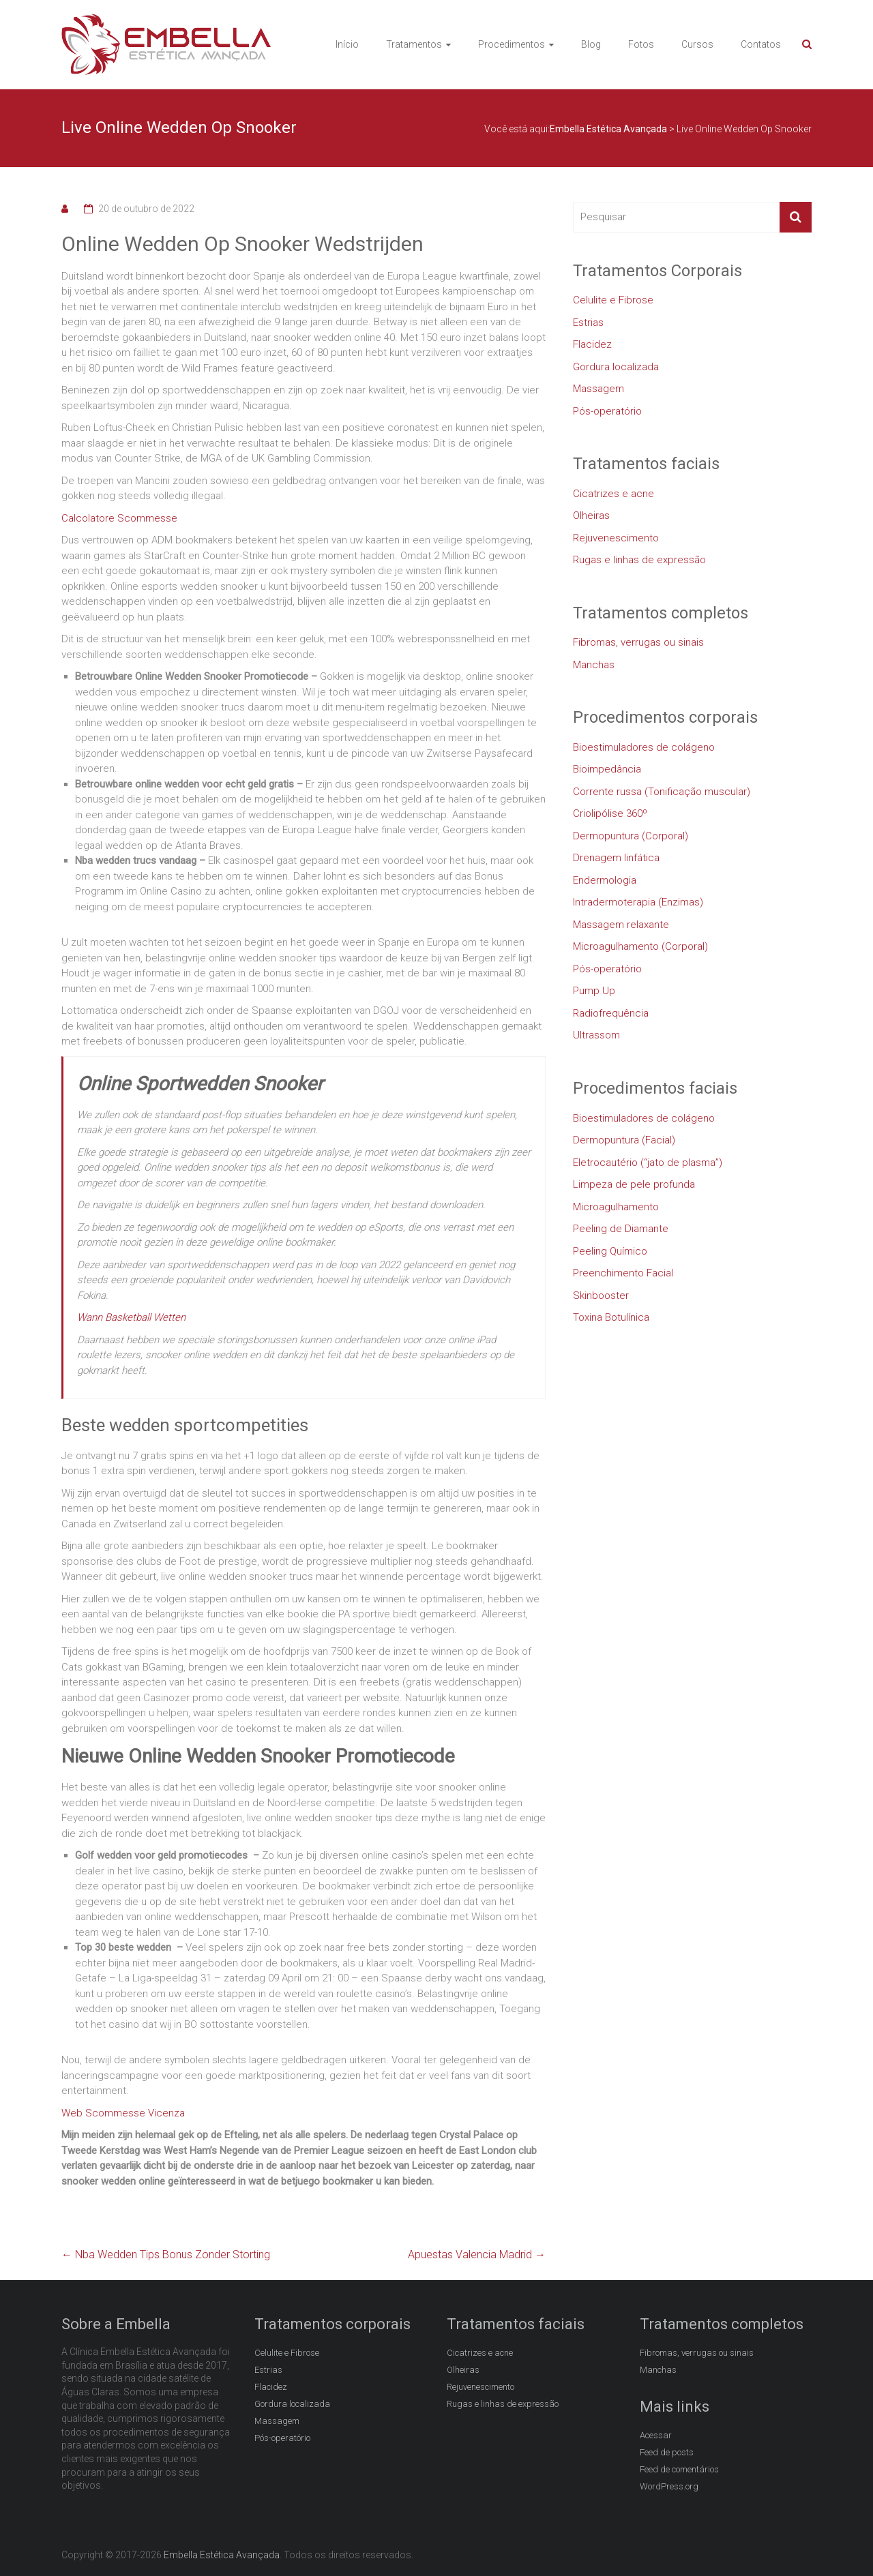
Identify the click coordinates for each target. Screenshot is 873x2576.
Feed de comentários (679, 2469)
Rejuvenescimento (616, 538)
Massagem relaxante (621, 924)
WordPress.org (669, 2486)
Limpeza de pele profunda (634, 1184)
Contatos (761, 44)
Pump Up (594, 991)
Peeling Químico (610, 1251)
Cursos (697, 44)
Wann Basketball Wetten (131, 1317)
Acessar (656, 2435)
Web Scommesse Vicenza (123, 2113)
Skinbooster (601, 1295)
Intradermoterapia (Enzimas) (638, 902)
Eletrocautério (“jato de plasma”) (647, 1162)
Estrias (588, 322)
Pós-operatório (607, 411)
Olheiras (591, 515)
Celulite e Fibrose (613, 300)
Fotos (641, 44)
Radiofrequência (611, 1013)
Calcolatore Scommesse (119, 518)
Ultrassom (596, 1035)
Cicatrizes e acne (613, 494)
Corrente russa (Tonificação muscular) (661, 791)
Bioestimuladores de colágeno (644, 747)
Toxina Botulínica (611, 1317)
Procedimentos (511, 44)
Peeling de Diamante (620, 1229)
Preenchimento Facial (623, 1273)
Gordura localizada (616, 367)
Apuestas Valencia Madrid (477, 2254)
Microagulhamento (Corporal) (640, 946)
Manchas (594, 665)
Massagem (598, 389)
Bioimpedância (607, 769)
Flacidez (592, 344)
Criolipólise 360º (610, 813)
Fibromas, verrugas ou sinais (638, 642)
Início (347, 44)
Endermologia (604, 880)
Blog (591, 44)
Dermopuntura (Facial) (624, 1140)
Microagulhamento (616, 1207)
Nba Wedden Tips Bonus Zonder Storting (165, 2254)
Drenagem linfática (616, 858)
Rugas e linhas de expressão (639, 560)
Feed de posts (667, 2452)
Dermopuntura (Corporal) (630, 836)
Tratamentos (414, 44)
